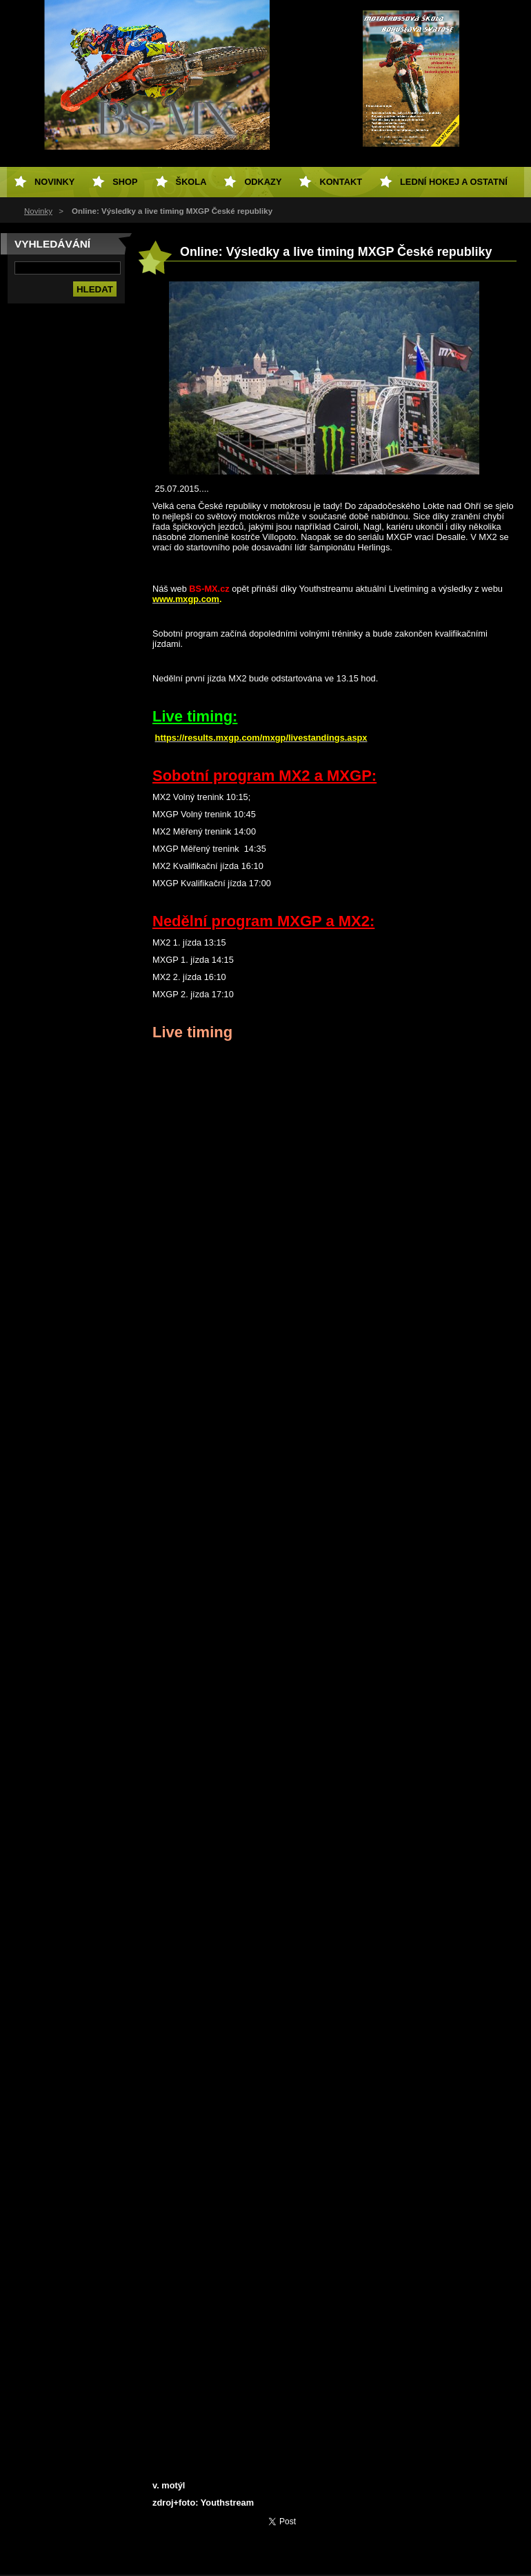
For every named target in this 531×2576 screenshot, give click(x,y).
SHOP (124, 182)
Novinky (38, 211)
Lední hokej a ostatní (454, 182)
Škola (191, 182)
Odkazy (262, 182)
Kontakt (340, 182)
